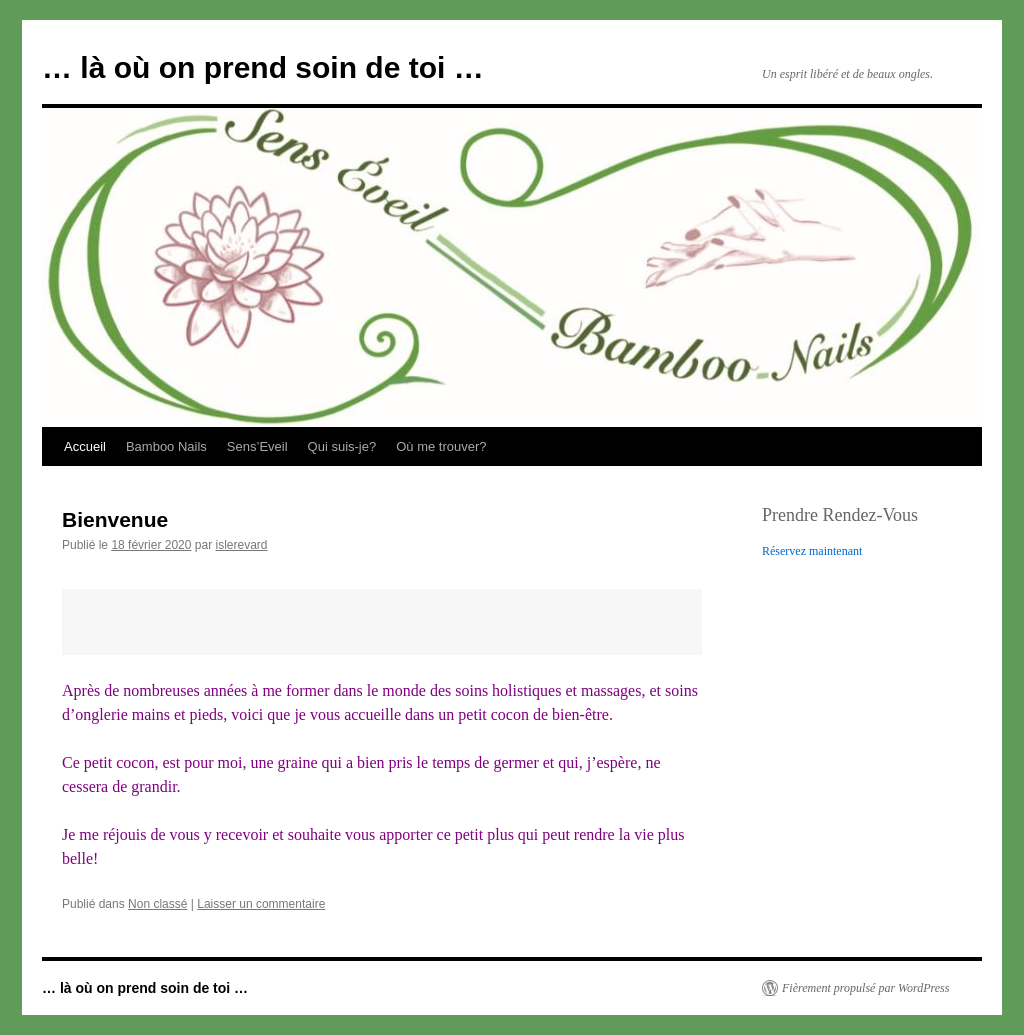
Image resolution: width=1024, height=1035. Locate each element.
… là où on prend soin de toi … (263, 67)
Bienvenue (115, 519)
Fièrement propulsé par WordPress (865, 988)
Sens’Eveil (257, 446)
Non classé (157, 904)
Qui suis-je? (342, 446)
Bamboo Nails (166, 446)
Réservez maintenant (812, 551)
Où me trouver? (441, 446)
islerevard (241, 545)
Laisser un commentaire (261, 904)
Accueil (85, 446)
